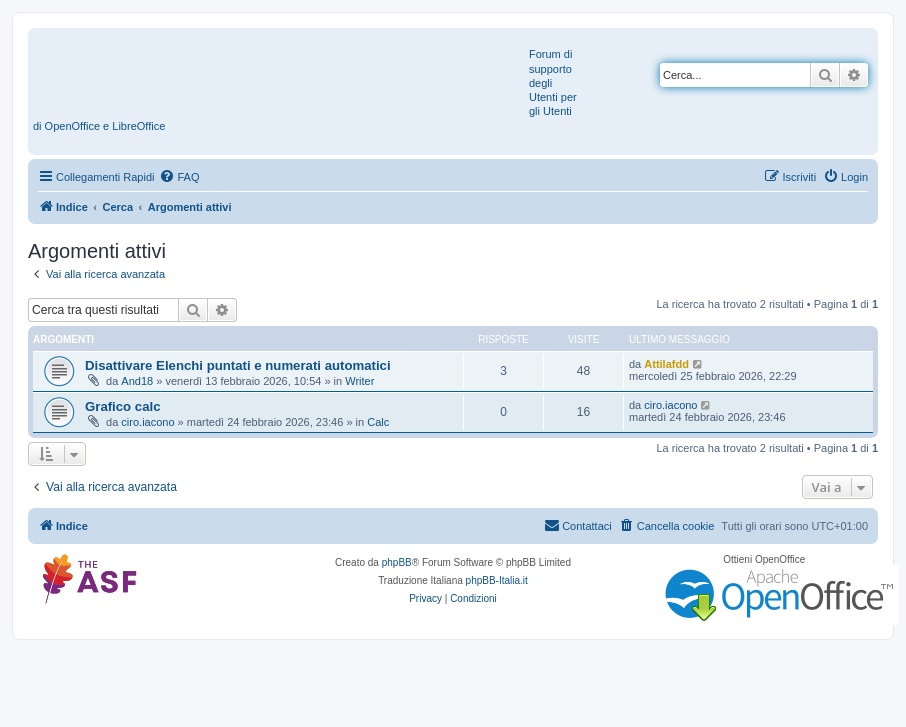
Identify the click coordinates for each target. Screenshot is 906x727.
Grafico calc (123, 406)
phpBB (397, 562)
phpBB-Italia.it (497, 580)
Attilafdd (666, 364)
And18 (137, 381)
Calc (378, 422)
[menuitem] (179, 177)
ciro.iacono (147, 422)
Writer (359, 381)
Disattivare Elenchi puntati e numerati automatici (238, 365)
